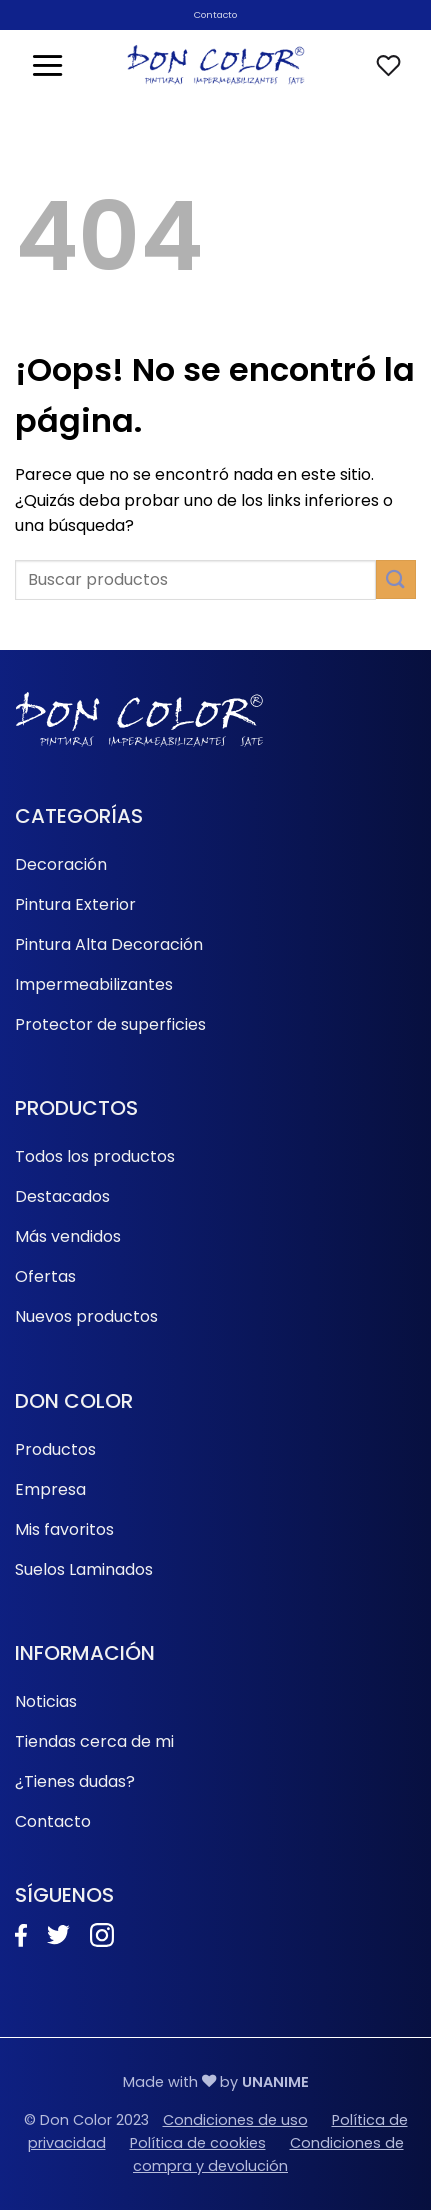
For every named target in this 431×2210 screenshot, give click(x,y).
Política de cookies (198, 2143)
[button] (47, 65)
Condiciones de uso (235, 2120)
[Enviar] (396, 579)
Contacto (215, 14)
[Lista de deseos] (388, 65)
